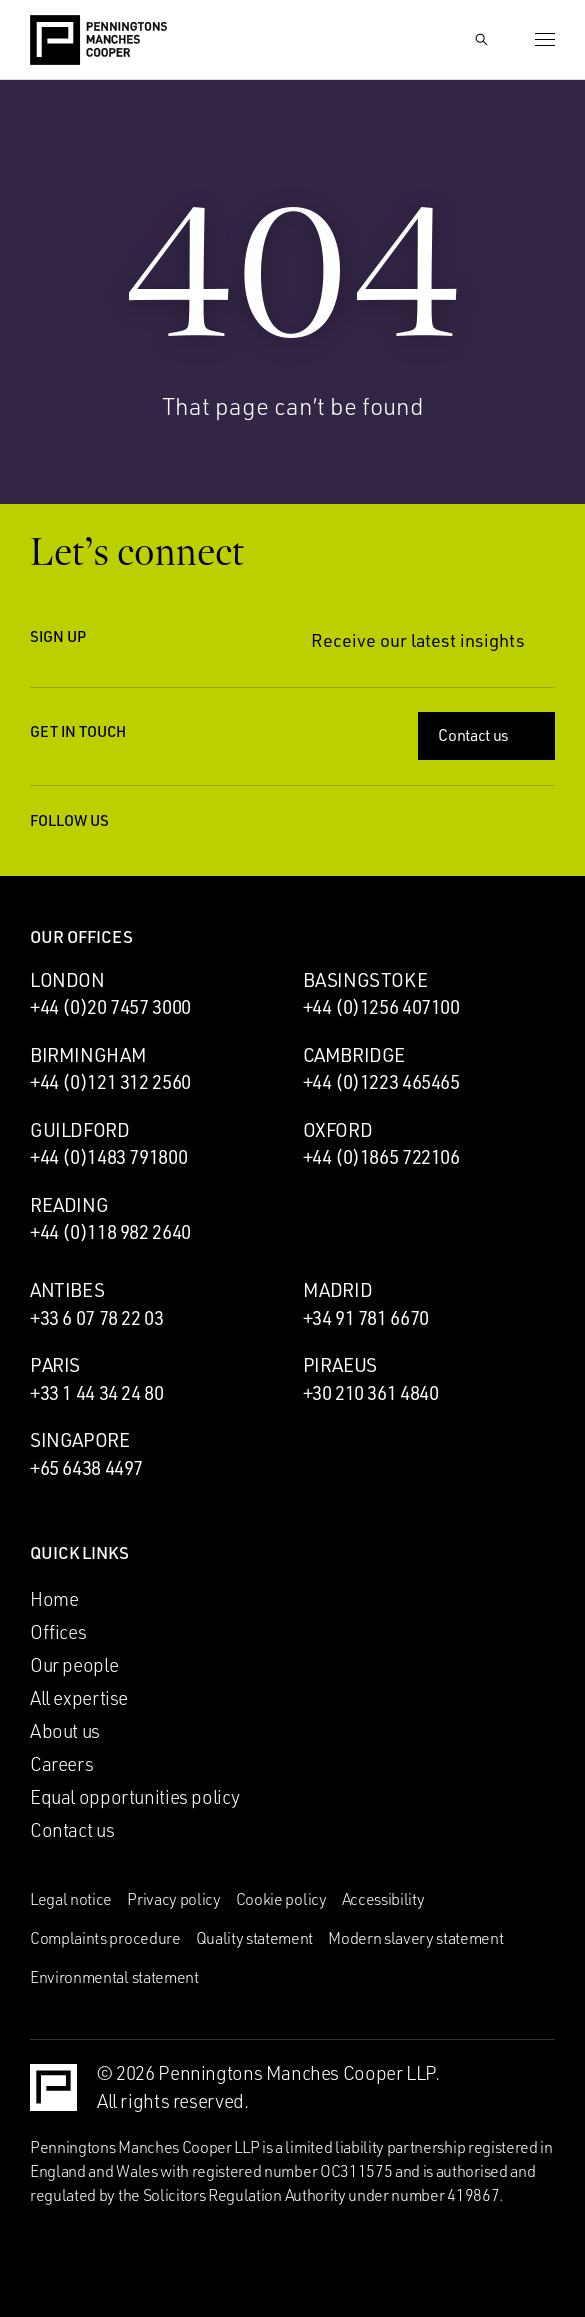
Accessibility (383, 1899)
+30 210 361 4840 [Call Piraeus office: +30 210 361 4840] (371, 1393)
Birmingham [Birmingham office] (88, 1055)
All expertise (79, 1698)
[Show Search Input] (481, 40)
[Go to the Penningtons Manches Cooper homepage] (98, 41)
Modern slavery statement (415, 1938)
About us (65, 1731)
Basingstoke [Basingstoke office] (365, 980)
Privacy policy (174, 1899)
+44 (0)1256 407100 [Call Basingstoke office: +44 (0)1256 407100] (381, 1007)
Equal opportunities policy (135, 1797)
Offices (58, 1632)
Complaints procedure (105, 1938)
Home (54, 1599)
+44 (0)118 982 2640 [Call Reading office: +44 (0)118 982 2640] (110, 1232)
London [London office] (67, 980)
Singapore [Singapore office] (80, 1440)
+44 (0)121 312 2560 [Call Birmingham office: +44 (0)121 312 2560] (110, 1082)
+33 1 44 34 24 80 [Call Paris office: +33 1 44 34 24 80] (97, 1393)
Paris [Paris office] (55, 1365)
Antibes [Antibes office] (67, 1290)
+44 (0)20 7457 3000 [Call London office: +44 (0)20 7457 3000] (110, 1007)
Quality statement (255, 1938)
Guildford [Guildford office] (80, 1130)
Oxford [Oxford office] (338, 1130)
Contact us (488, 735)
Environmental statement (114, 1977)
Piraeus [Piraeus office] (340, 1365)
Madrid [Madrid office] (338, 1290)
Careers (61, 1764)
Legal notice (71, 1899)
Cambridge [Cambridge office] (354, 1055)
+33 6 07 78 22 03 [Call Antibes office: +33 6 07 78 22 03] (97, 1318)
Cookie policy (281, 1899)
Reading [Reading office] (69, 1205)
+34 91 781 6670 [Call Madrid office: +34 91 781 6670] (366, 1318)
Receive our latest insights (433, 640)
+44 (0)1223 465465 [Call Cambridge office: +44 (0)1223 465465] (381, 1082)
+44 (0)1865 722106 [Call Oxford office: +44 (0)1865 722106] (381, 1157)
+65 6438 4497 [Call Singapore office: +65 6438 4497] (86, 1468)
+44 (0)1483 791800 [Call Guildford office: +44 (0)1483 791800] (108, 1157)
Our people (74, 1665)
